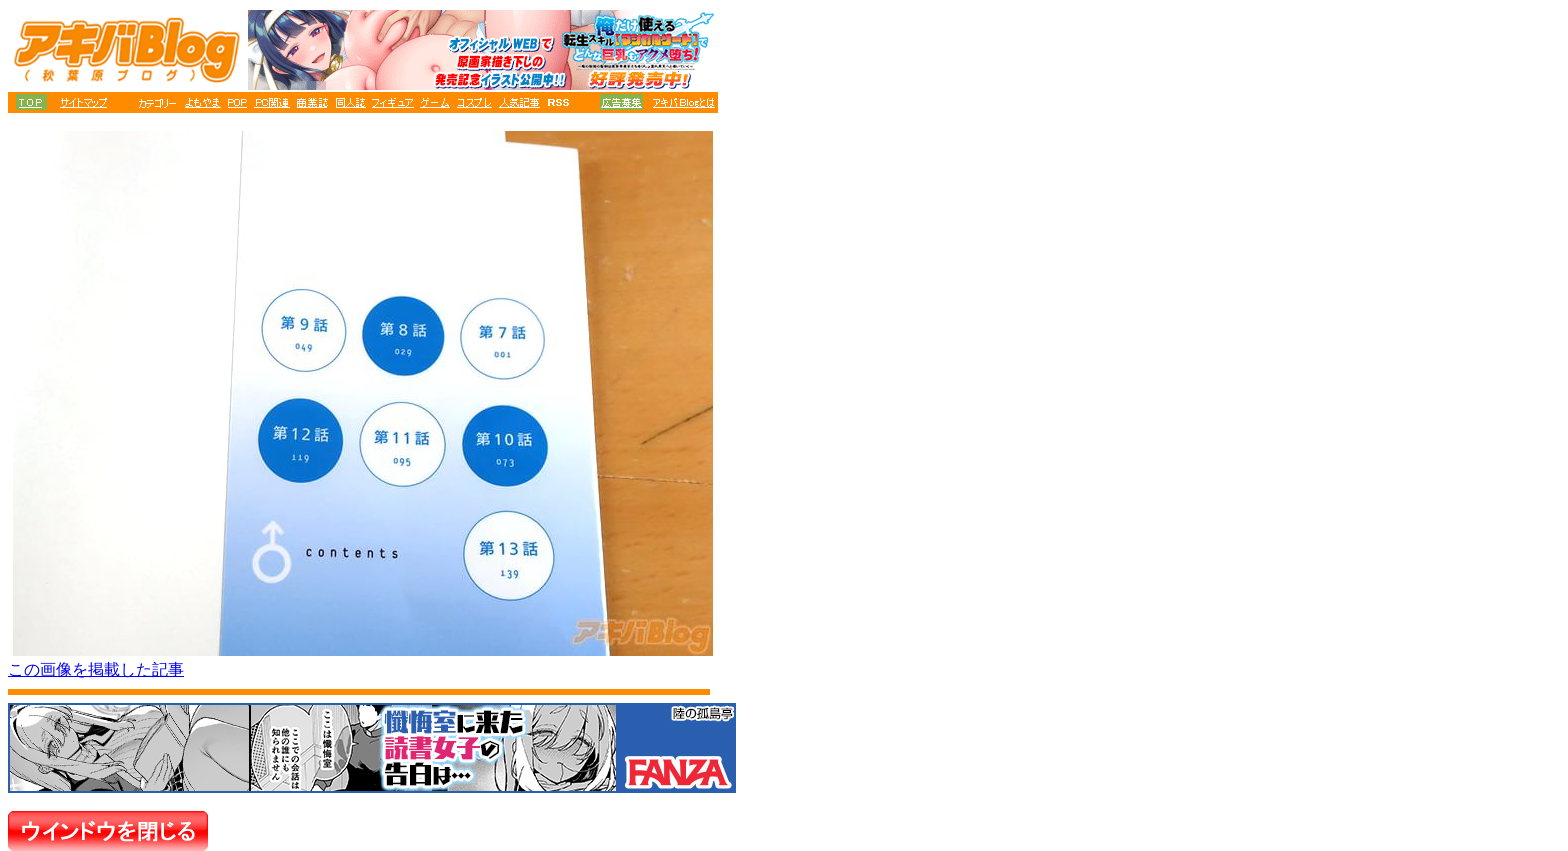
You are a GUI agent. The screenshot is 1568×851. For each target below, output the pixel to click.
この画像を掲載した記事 (96, 669)
